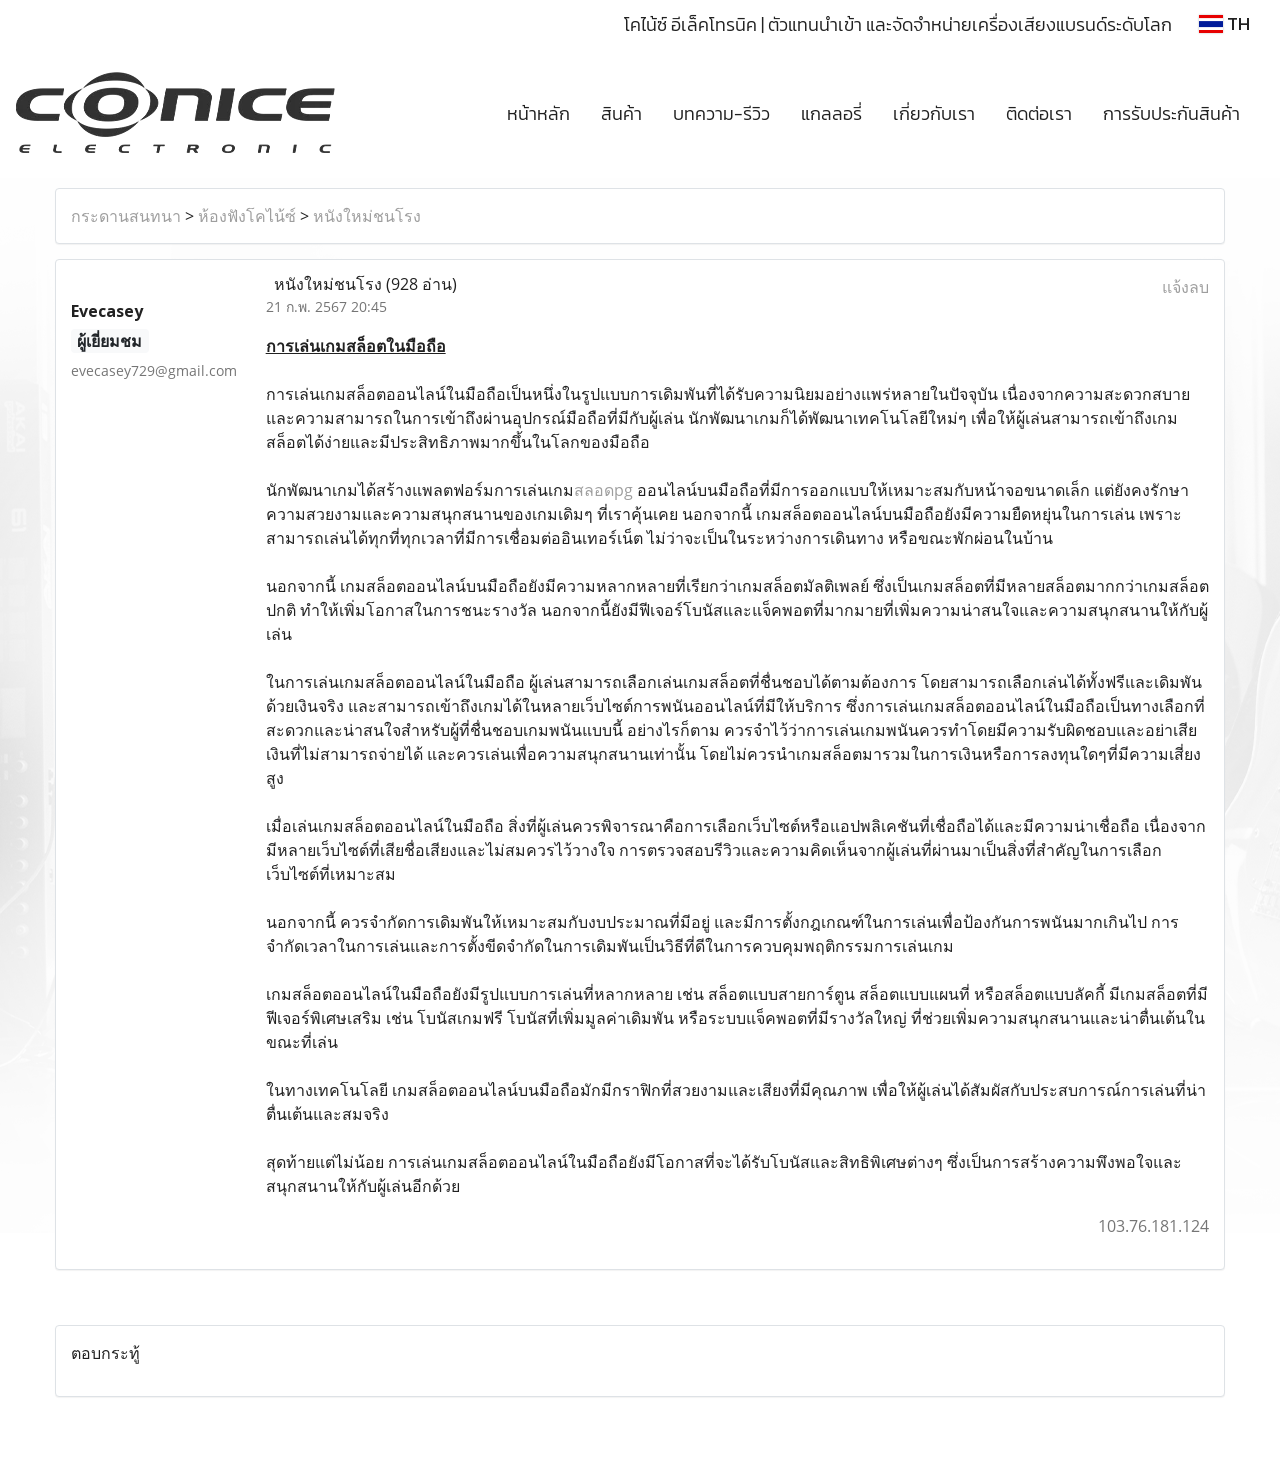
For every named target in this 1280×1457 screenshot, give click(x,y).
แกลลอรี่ (831, 113)
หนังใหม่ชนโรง (367, 216)
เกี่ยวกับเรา (934, 113)
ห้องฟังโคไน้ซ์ (247, 216)
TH (1224, 23)
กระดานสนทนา (126, 216)
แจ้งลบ (1185, 287)
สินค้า (621, 113)
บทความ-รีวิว (721, 113)
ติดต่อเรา (1039, 113)
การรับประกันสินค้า (1171, 113)
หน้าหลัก (538, 113)
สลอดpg (603, 490)
